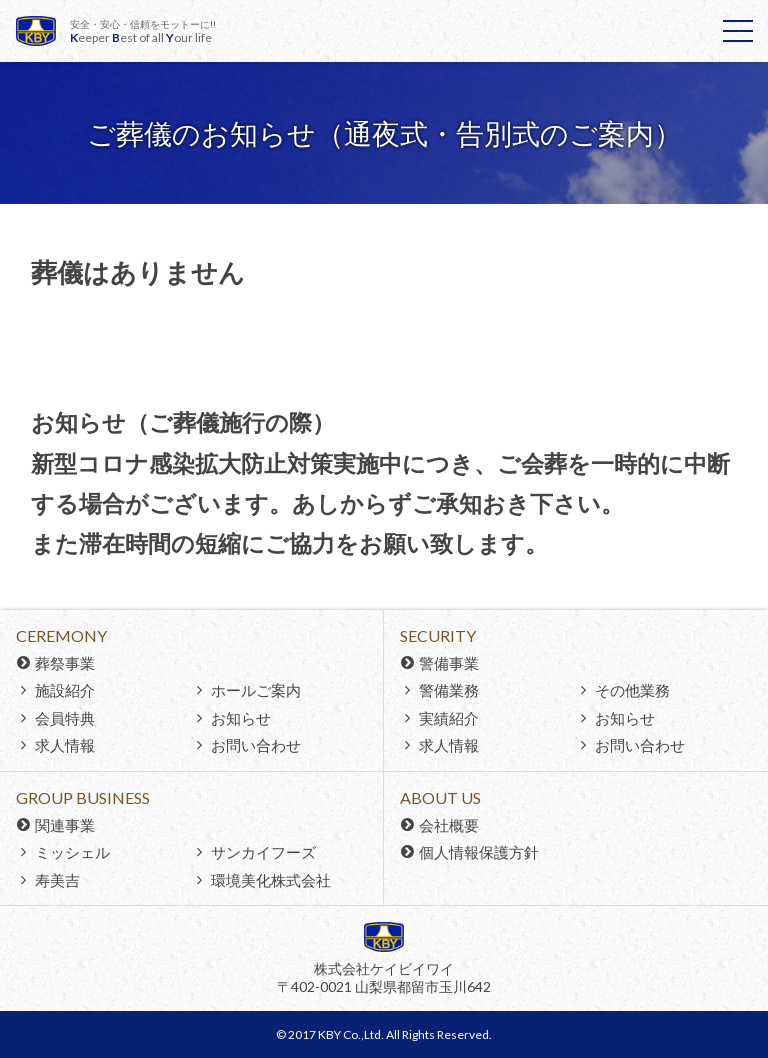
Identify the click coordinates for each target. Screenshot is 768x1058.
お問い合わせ (256, 745)
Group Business (83, 797)
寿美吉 (57, 880)
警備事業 (449, 663)
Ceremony (61, 635)
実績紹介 (449, 718)
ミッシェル (72, 852)
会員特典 (65, 718)
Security (438, 635)
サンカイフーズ (263, 852)
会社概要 (449, 825)
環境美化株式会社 (271, 880)
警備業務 (449, 690)
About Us (440, 797)
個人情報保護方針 (479, 852)
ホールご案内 (256, 690)
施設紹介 (65, 690)
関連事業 (65, 825)
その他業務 (632, 690)
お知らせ (241, 718)
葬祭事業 (65, 663)
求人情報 (65, 745)
